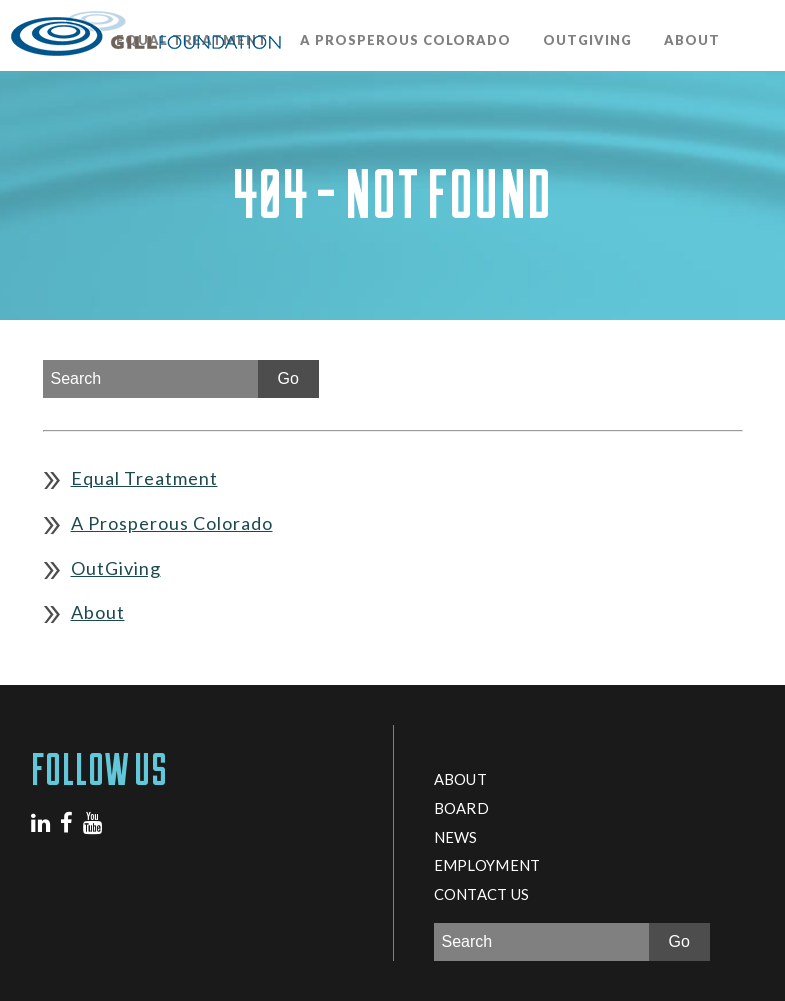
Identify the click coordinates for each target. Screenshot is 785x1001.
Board (461, 808)
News (456, 837)
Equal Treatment (144, 478)
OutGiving (587, 40)
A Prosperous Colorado (405, 40)
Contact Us (482, 894)
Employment (487, 865)
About (692, 40)
